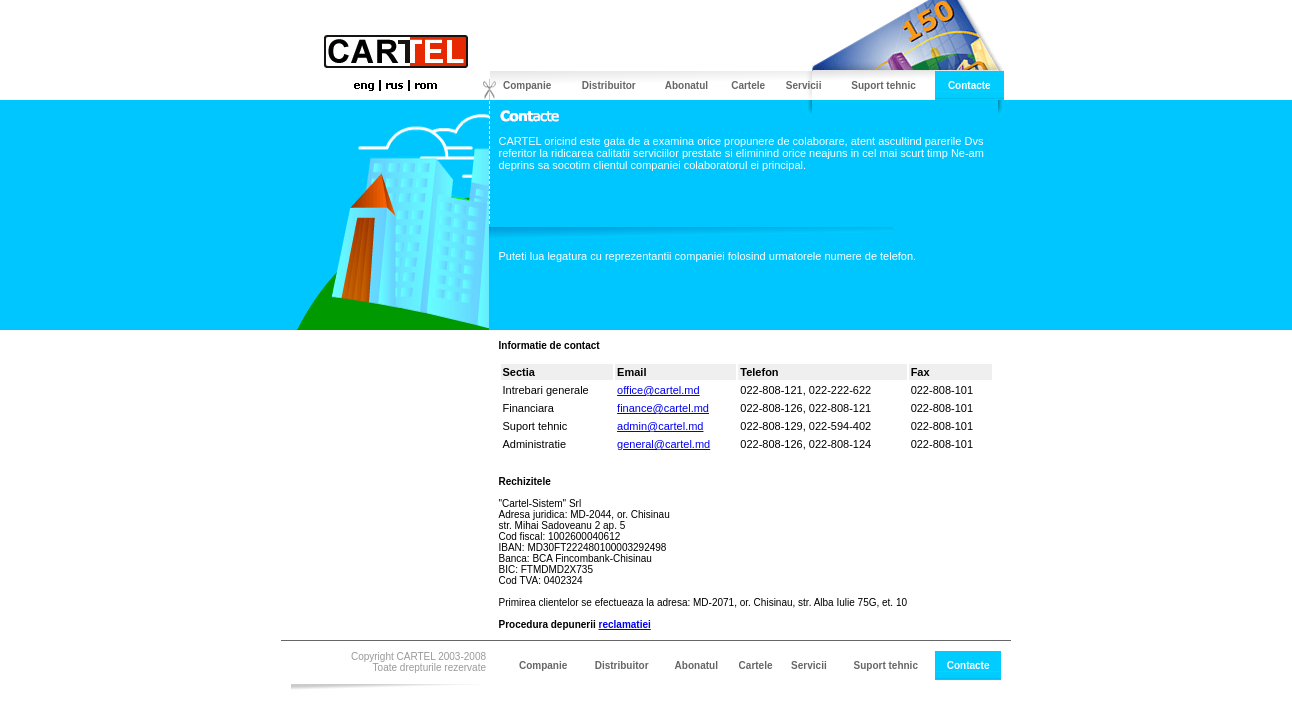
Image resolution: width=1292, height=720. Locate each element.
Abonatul (686, 85)
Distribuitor (609, 85)
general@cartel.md (663, 444)
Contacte (969, 85)
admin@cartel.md (660, 426)
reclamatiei (625, 624)
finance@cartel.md (663, 408)
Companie (527, 85)
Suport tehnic (883, 85)
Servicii (804, 85)
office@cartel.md (658, 390)
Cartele (748, 85)
